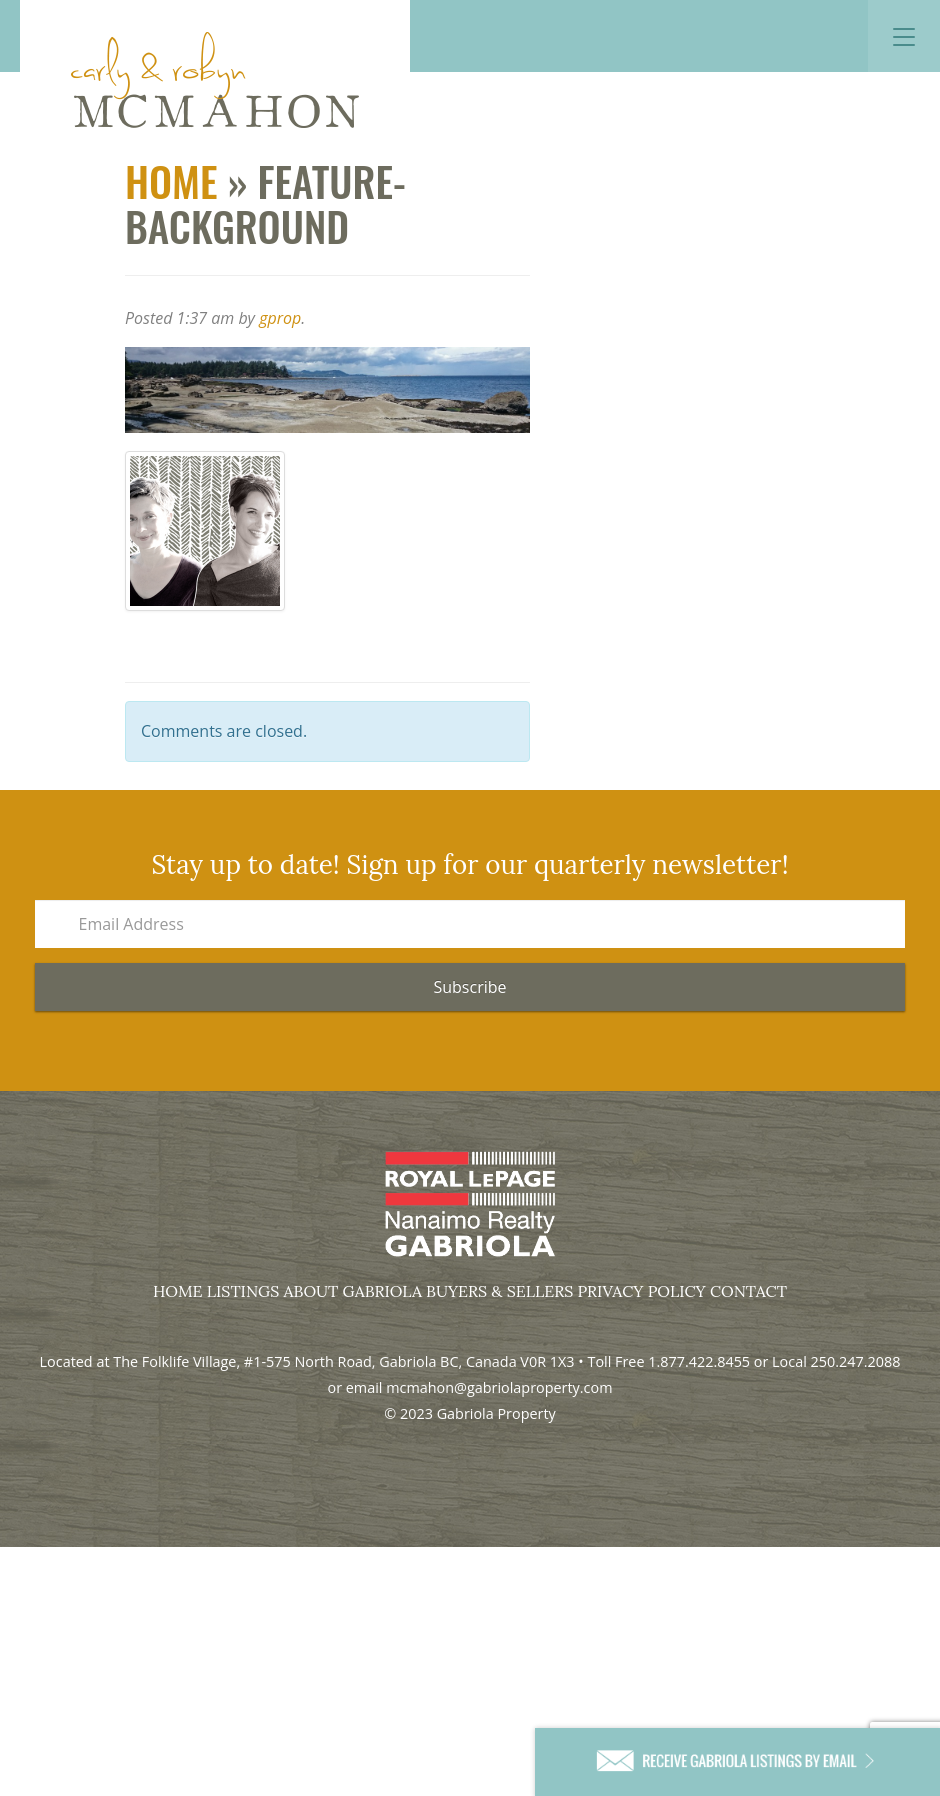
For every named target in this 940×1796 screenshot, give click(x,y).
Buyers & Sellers (499, 1291)
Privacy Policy (641, 1291)
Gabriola (382, 1291)
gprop (280, 318)
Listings (243, 1291)
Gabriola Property (215, 80)
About (311, 1291)
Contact (748, 1291)
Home (171, 180)
